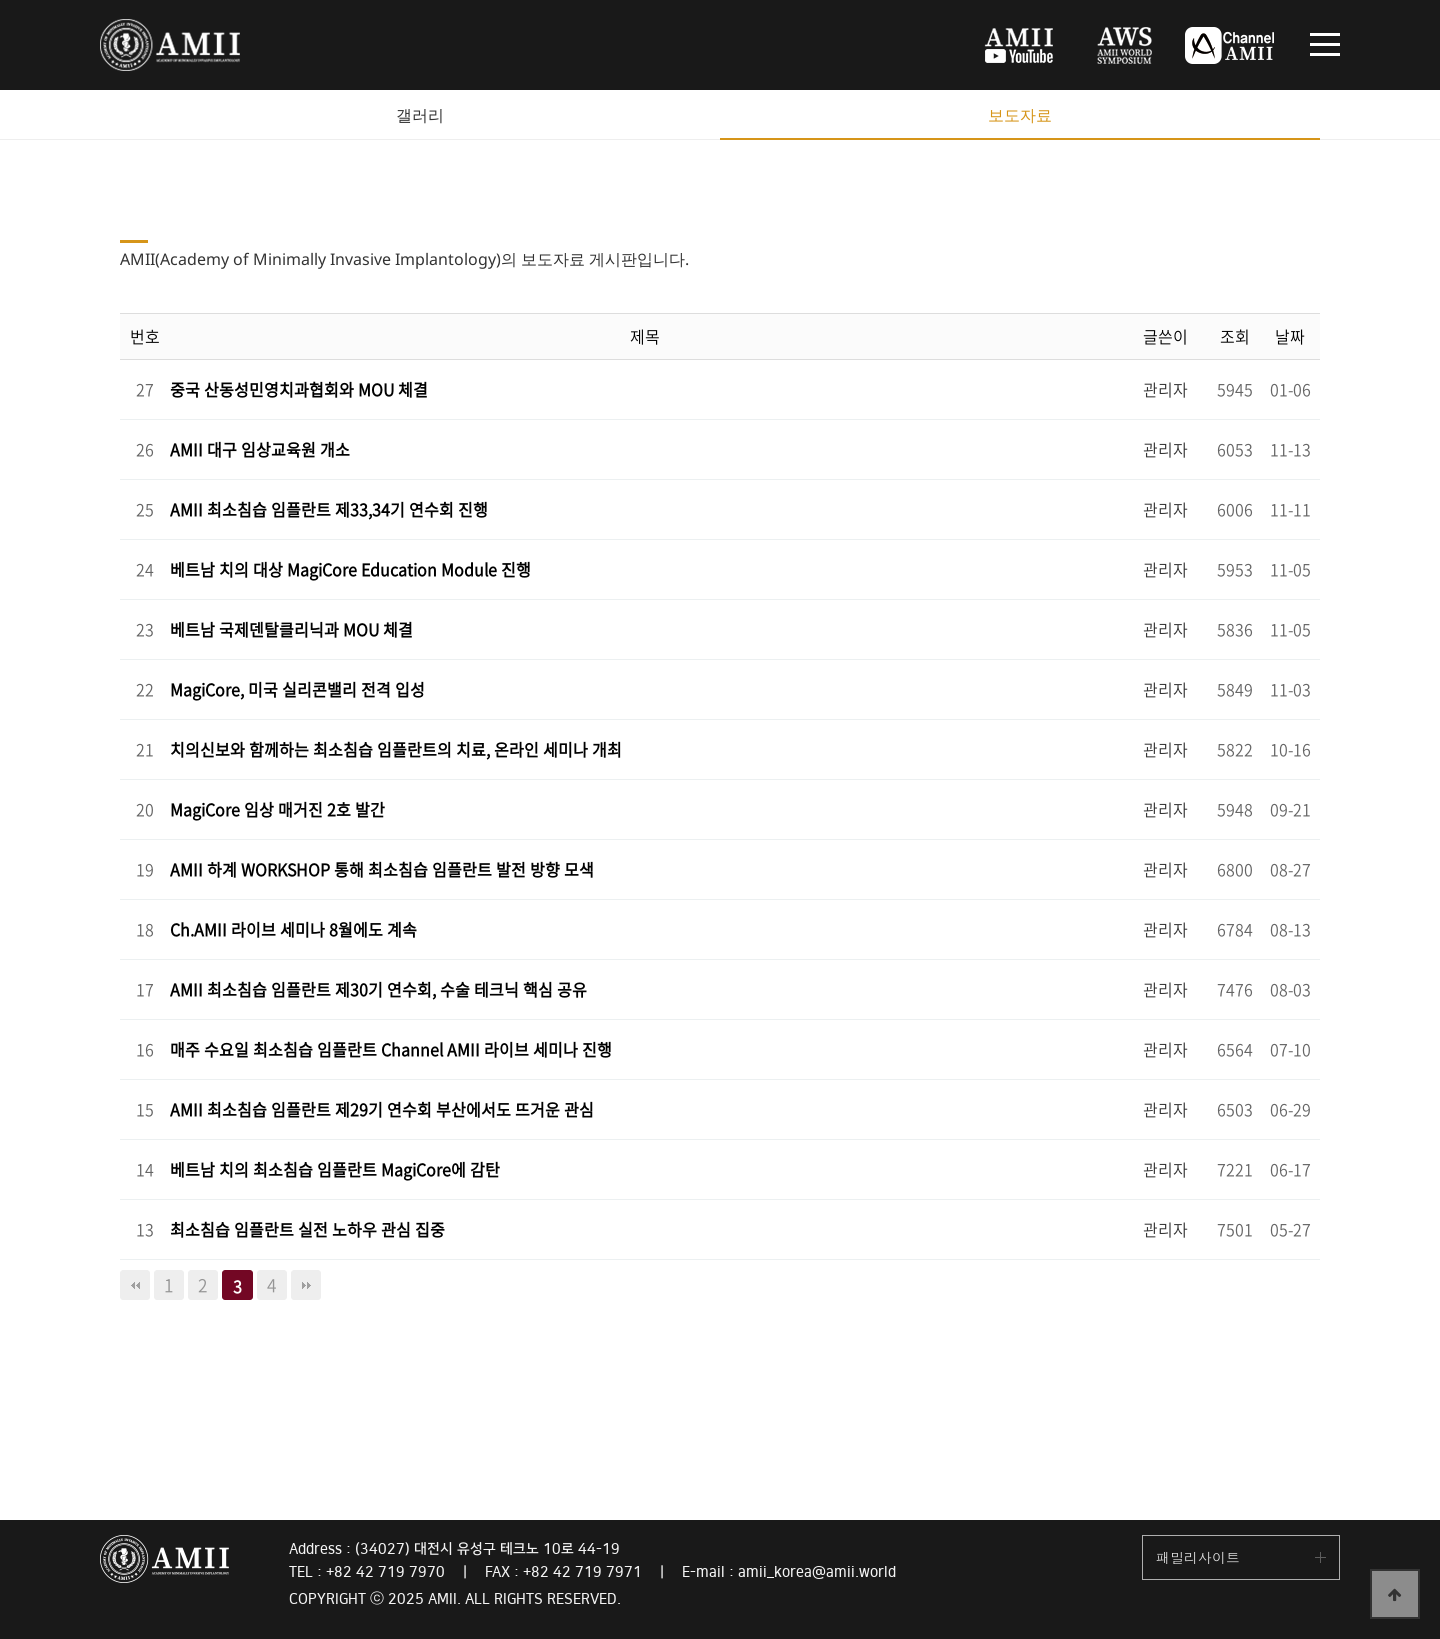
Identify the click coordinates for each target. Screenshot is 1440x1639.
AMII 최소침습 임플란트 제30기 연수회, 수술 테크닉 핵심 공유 (378, 989)
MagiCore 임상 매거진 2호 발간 (277, 809)
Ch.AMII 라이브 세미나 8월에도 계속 (293, 929)
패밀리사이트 (1198, 1557)
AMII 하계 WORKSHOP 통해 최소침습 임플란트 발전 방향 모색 (382, 869)
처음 (135, 1285)
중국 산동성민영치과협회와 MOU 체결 (299, 389)
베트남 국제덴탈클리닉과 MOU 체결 (291, 629)
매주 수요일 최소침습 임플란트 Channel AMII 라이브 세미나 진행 (391, 1049)
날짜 (1290, 336)
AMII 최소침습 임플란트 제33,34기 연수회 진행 (329, 509)
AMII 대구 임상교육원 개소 (260, 449)
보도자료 (1020, 115)
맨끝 (306, 1285)
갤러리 (420, 115)
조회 (1235, 336)
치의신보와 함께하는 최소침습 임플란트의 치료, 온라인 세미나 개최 (396, 749)
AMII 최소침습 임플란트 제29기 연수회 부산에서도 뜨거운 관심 (382, 1109)
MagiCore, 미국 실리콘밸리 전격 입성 (297, 689)
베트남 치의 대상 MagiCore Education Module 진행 (350, 569)
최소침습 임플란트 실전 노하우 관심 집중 (307, 1229)
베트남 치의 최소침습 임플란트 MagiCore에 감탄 (335, 1169)
